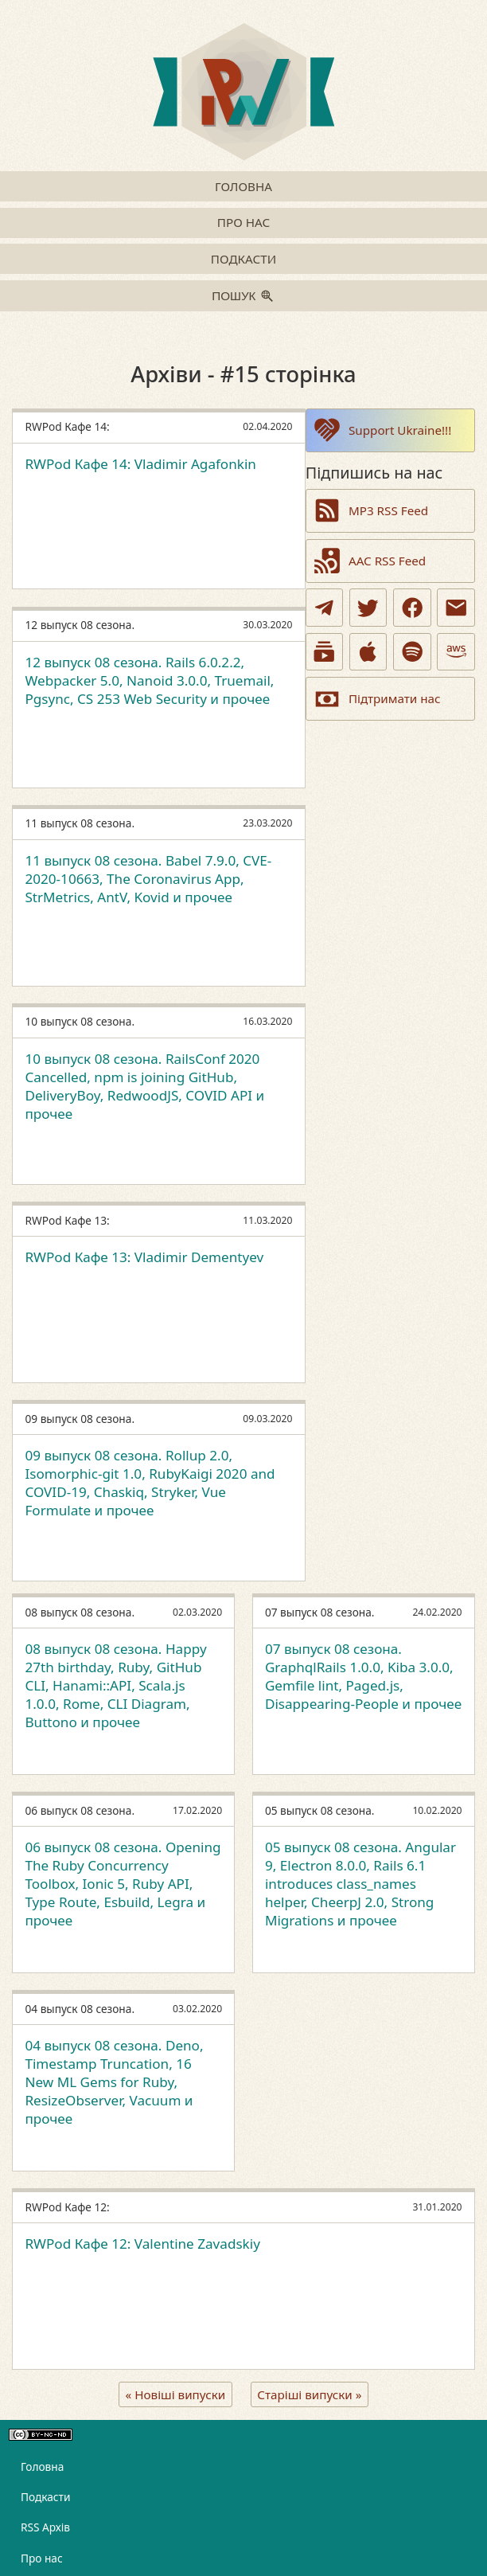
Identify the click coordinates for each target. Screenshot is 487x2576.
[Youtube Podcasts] (325, 652)
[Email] (456, 607)
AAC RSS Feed (369, 560)
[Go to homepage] (243, 94)
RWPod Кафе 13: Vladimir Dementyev (144, 1257)
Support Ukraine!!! (381, 430)
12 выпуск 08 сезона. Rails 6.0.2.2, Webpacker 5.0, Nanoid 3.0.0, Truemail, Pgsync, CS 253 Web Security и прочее (149, 680)
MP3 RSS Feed (370, 510)
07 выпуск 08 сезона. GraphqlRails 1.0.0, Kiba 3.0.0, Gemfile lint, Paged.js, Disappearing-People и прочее (363, 1676)
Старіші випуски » (309, 2394)
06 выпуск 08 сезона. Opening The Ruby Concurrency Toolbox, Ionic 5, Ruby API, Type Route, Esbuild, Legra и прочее (122, 1883)
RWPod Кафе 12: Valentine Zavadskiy (142, 2243)
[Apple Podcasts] (368, 652)
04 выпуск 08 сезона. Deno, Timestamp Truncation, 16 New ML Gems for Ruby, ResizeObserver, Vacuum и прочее (114, 2081)
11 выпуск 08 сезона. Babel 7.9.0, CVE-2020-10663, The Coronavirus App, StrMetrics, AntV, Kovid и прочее (148, 878)
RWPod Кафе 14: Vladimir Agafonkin (140, 464)
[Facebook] (412, 607)
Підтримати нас (376, 699)
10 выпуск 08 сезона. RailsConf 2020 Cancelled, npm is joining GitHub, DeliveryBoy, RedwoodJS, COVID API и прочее (144, 1086)
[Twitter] (368, 607)
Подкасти (243, 259)
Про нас (243, 222)
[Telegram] (325, 607)
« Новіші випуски (176, 2394)
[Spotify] (412, 652)
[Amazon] (456, 652)
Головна (243, 186)
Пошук (233, 296)
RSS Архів (45, 2527)
